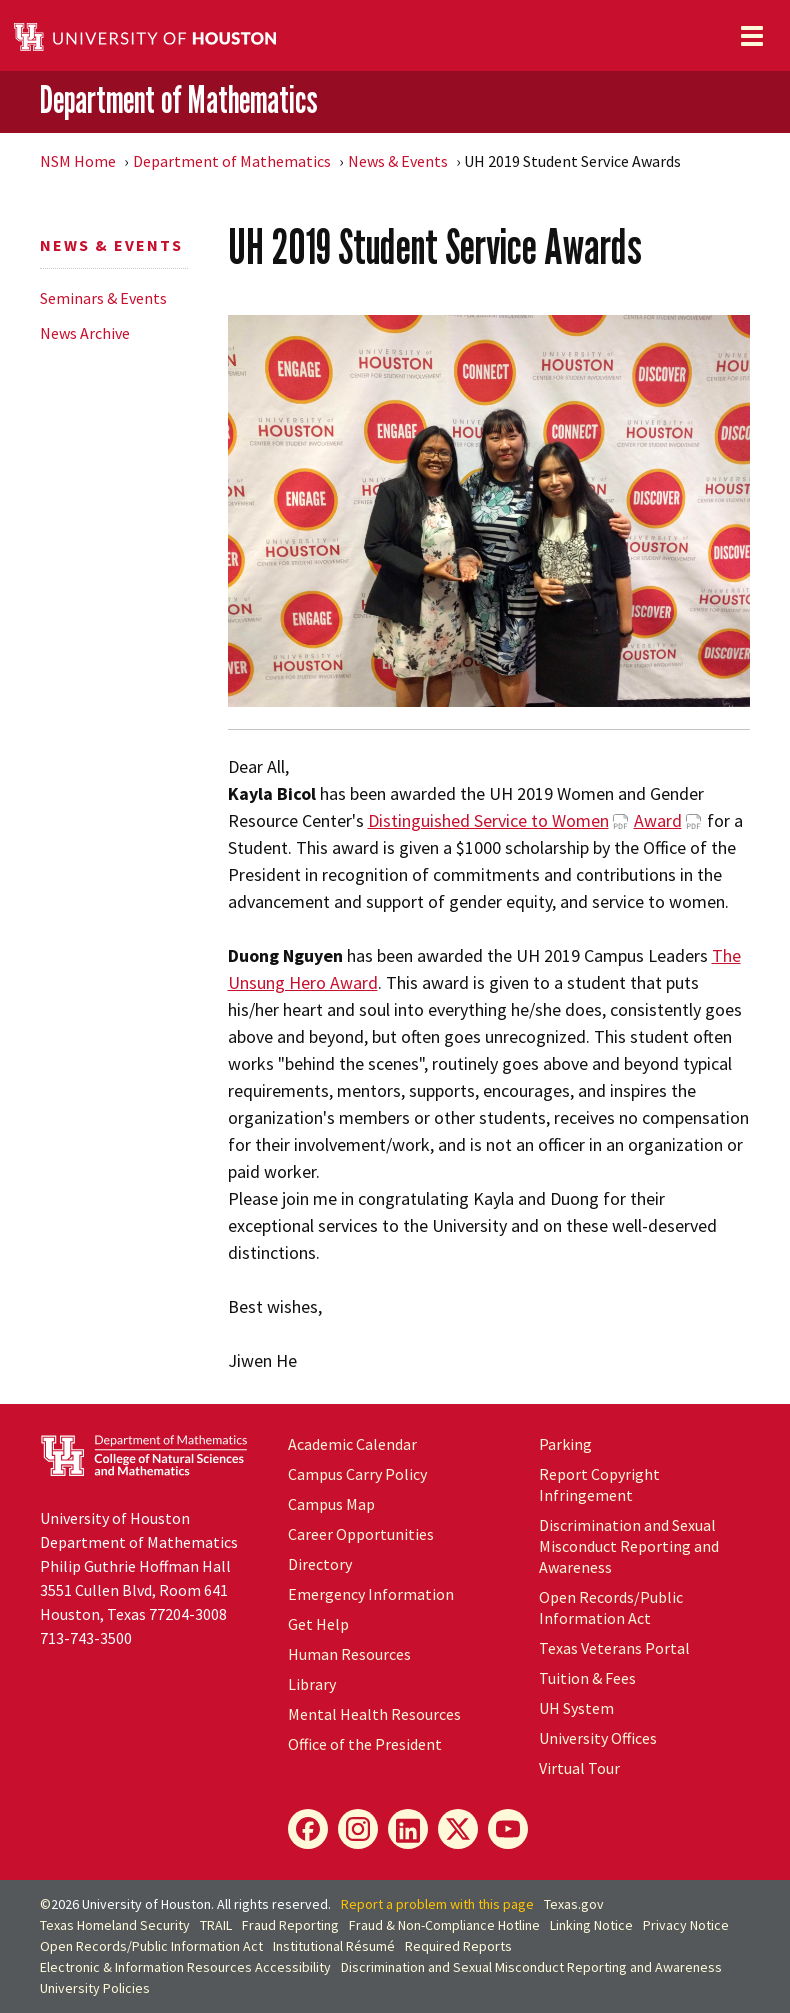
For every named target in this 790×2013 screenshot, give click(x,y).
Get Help (318, 1624)
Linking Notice (591, 1925)
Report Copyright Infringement (599, 1484)
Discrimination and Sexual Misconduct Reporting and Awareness (629, 1546)
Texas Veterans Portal (614, 1648)
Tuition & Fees (587, 1678)
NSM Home (78, 161)
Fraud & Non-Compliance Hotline (444, 1925)
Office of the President (365, 1744)
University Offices (598, 1738)
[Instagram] (358, 1829)
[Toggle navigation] (752, 36)
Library (312, 1684)
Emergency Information (371, 1594)
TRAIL (216, 1925)
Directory (320, 1564)
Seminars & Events (103, 298)
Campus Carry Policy (357, 1474)
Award (658, 820)
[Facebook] (308, 1829)
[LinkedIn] (408, 1829)
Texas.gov (574, 1904)
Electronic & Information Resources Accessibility (185, 1967)
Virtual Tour (579, 1768)
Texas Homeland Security (115, 1925)
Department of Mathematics (179, 100)
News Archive (85, 333)
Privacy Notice (686, 1925)
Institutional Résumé (334, 1946)
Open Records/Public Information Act (611, 1607)
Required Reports (458, 1946)
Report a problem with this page (437, 1904)
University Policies (95, 1988)
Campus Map (331, 1504)
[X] (458, 1829)
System (576, 1708)
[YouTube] (508, 1829)
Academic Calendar (352, 1444)
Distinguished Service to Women (488, 820)
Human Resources (349, 1654)
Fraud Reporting (290, 1925)
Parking (565, 1444)
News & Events (398, 161)
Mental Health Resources (374, 1714)
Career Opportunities (361, 1534)
